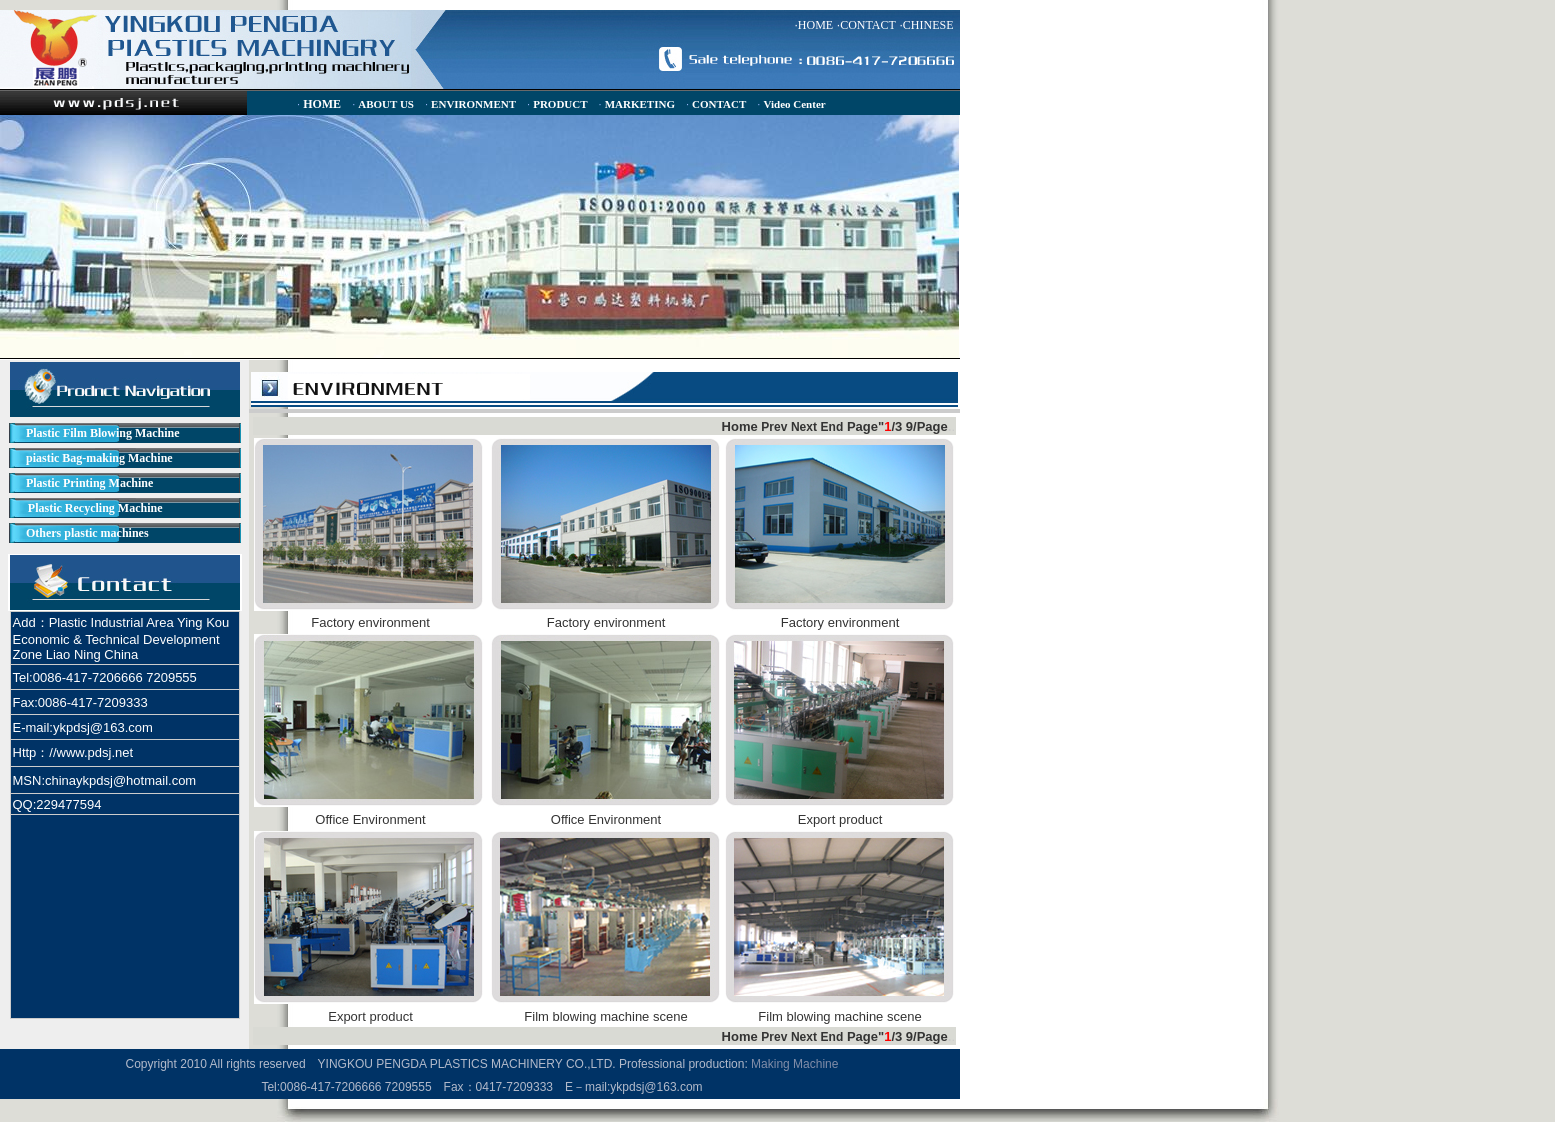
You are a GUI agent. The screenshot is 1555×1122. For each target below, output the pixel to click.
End (832, 427)
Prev (774, 427)
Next (804, 427)
